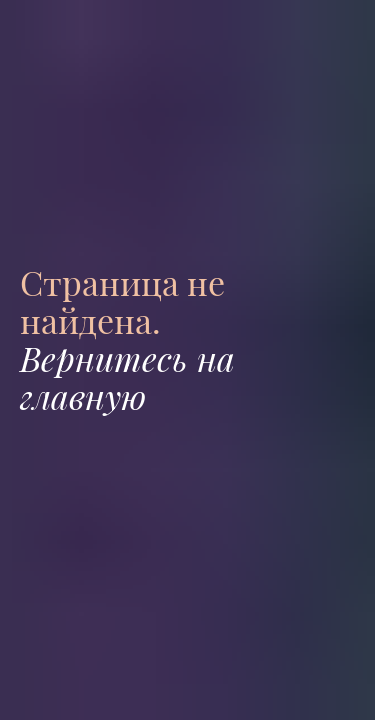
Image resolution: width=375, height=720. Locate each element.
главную (83, 396)
